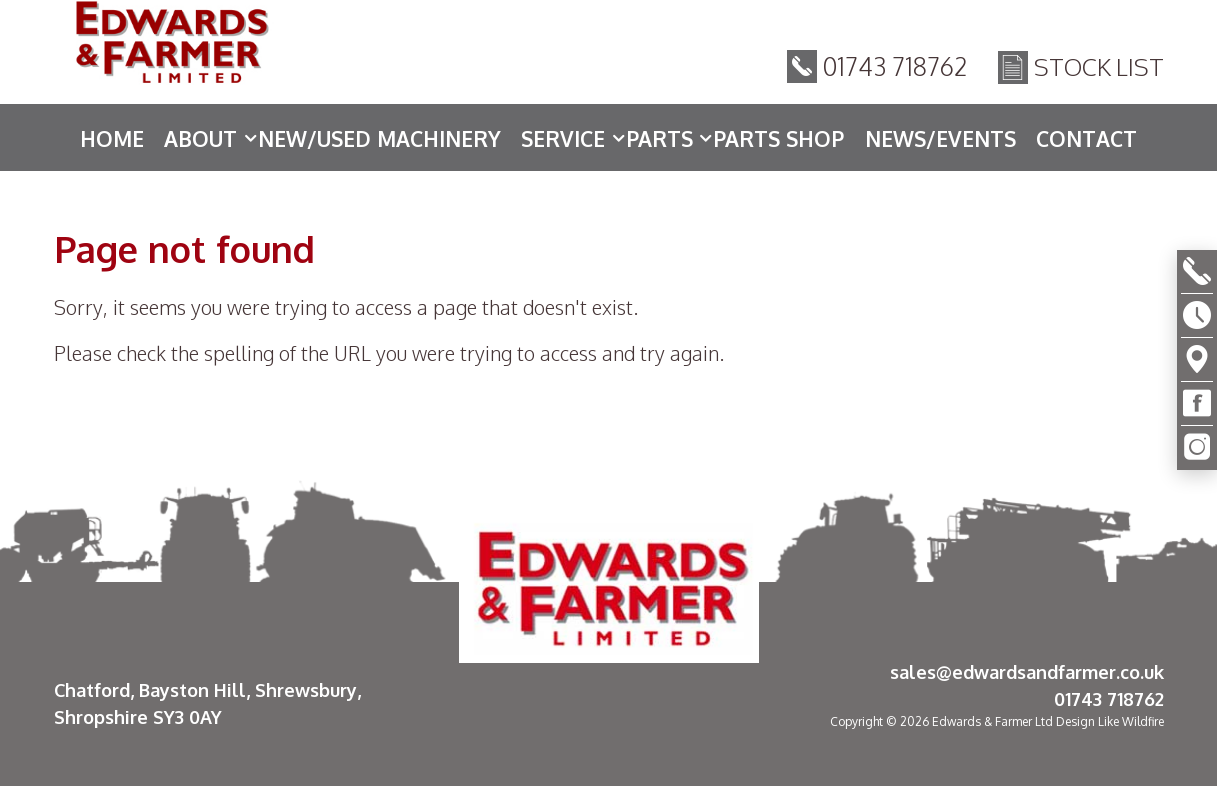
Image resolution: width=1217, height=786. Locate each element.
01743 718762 (895, 69)
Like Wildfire (1131, 721)
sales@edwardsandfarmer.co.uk (1027, 672)
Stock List (1099, 69)
